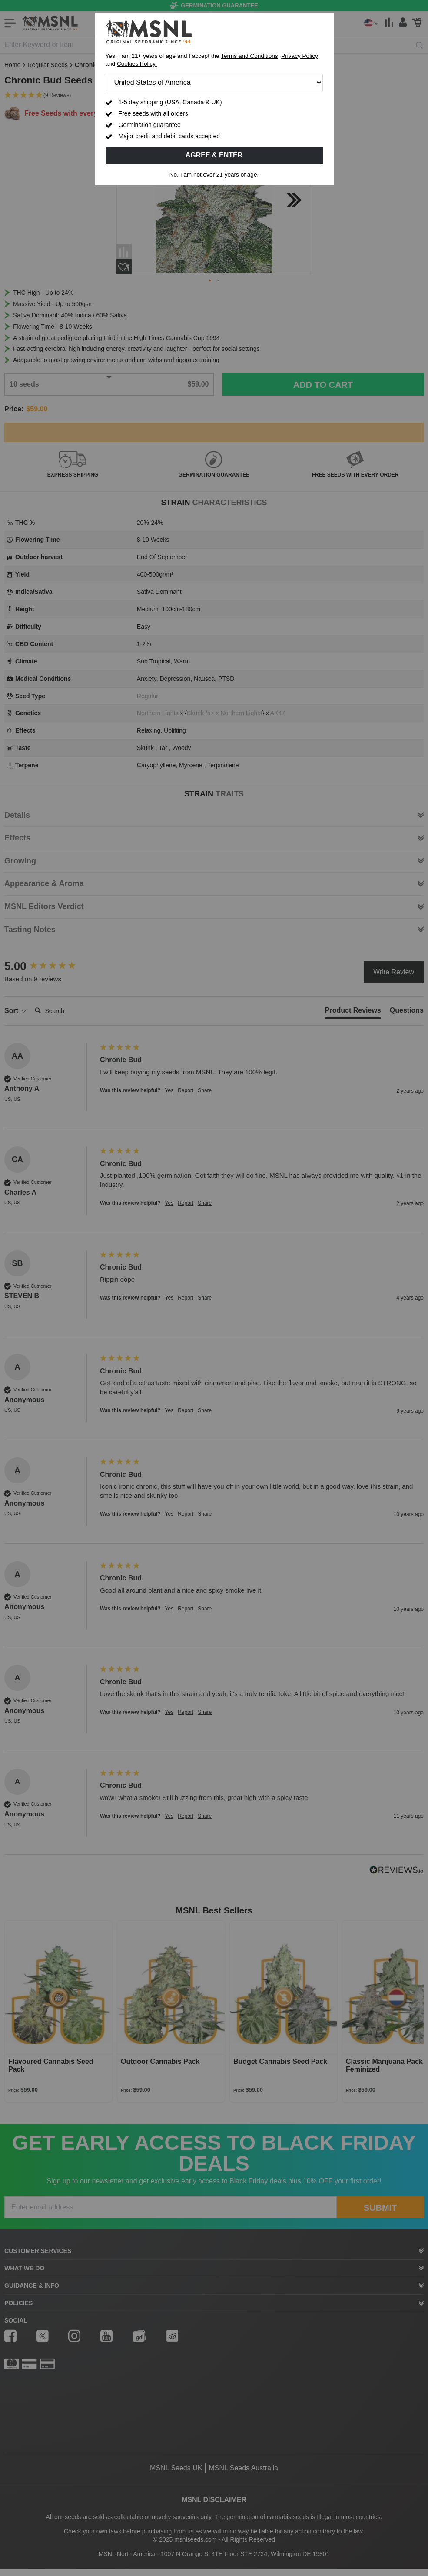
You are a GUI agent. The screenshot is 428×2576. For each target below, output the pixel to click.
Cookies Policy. (137, 63)
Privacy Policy (299, 56)
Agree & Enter (214, 155)
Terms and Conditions (249, 56)
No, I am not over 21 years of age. (214, 174)
